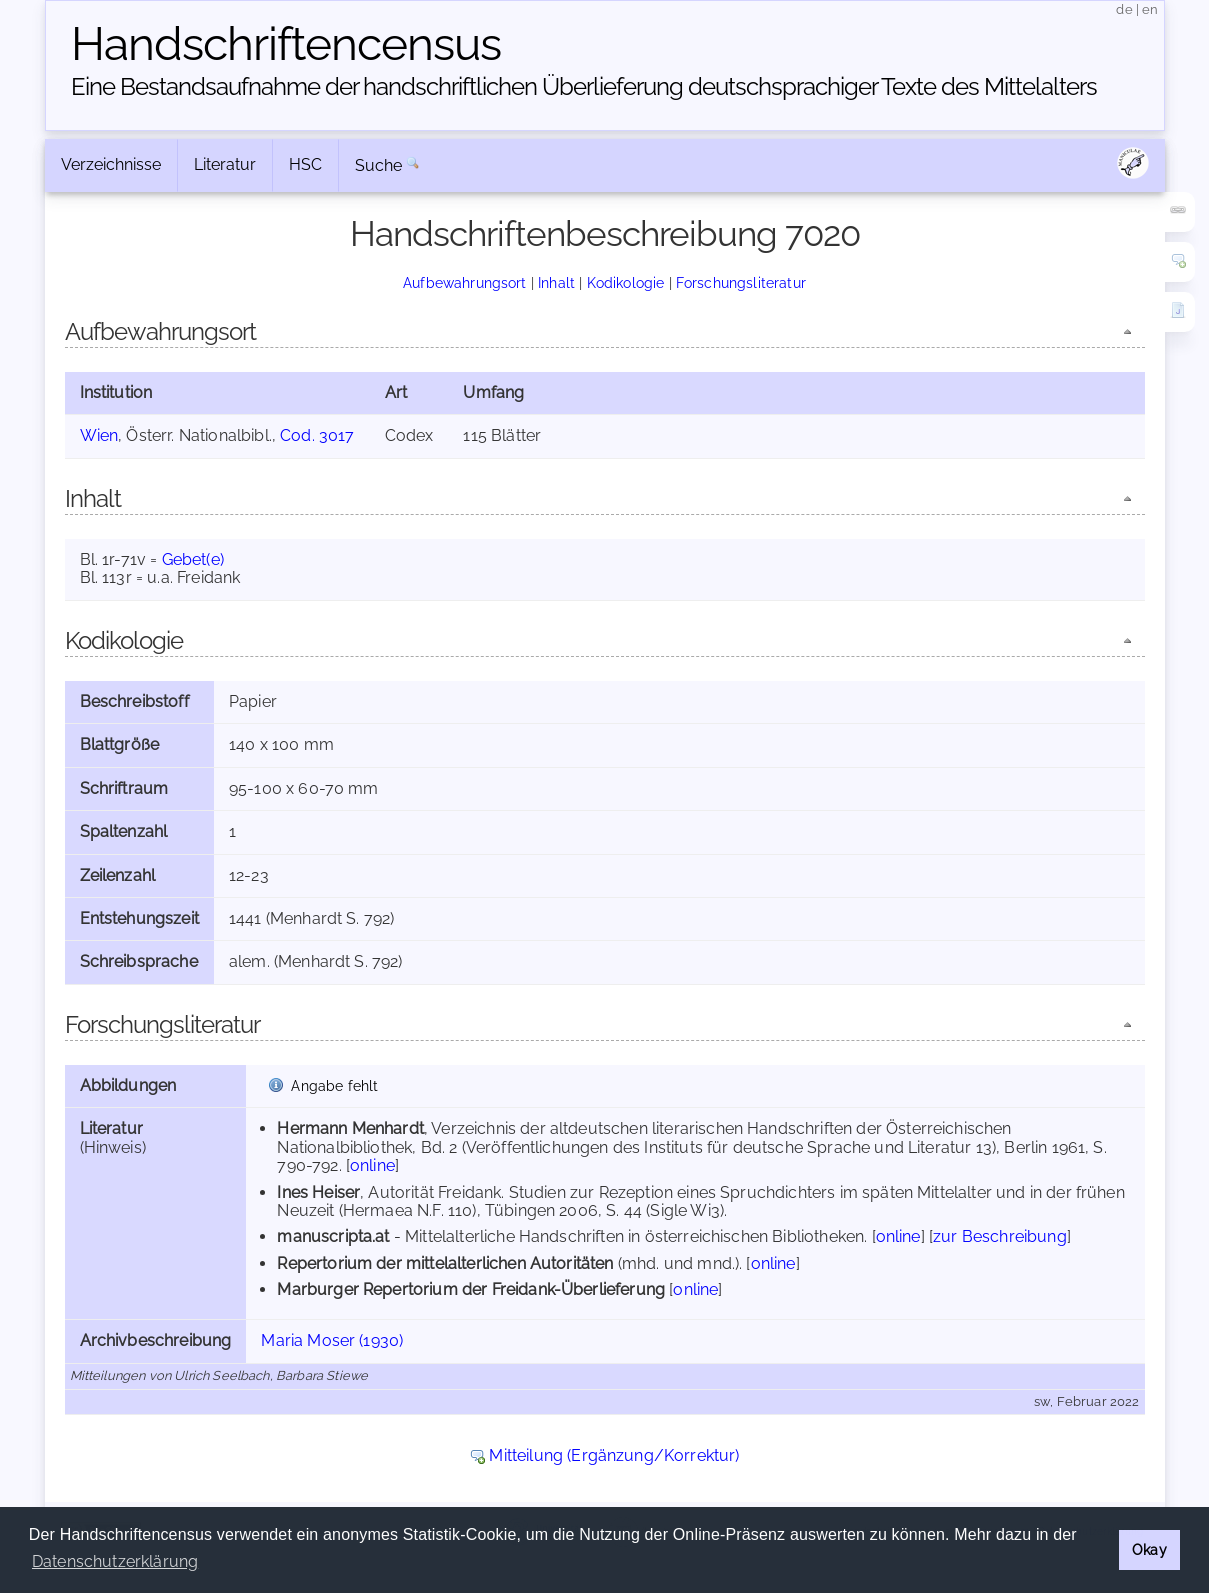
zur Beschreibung (1000, 1236)
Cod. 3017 (317, 435)
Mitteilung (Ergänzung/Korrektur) (614, 1455)
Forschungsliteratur (741, 282)
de (1124, 9)
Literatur (225, 164)
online (372, 1165)
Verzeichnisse (111, 164)
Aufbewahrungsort (465, 282)
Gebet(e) (193, 559)
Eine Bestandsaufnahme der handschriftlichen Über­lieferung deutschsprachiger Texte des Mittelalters (584, 86)
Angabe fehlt (334, 1085)
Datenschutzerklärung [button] (115, 1561)
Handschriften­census (286, 44)
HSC (305, 164)
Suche (379, 165)
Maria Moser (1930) (332, 1340)
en (1150, 9)
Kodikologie (626, 282)
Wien (99, 435)
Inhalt (556, 282)
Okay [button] (1149, 1549)
